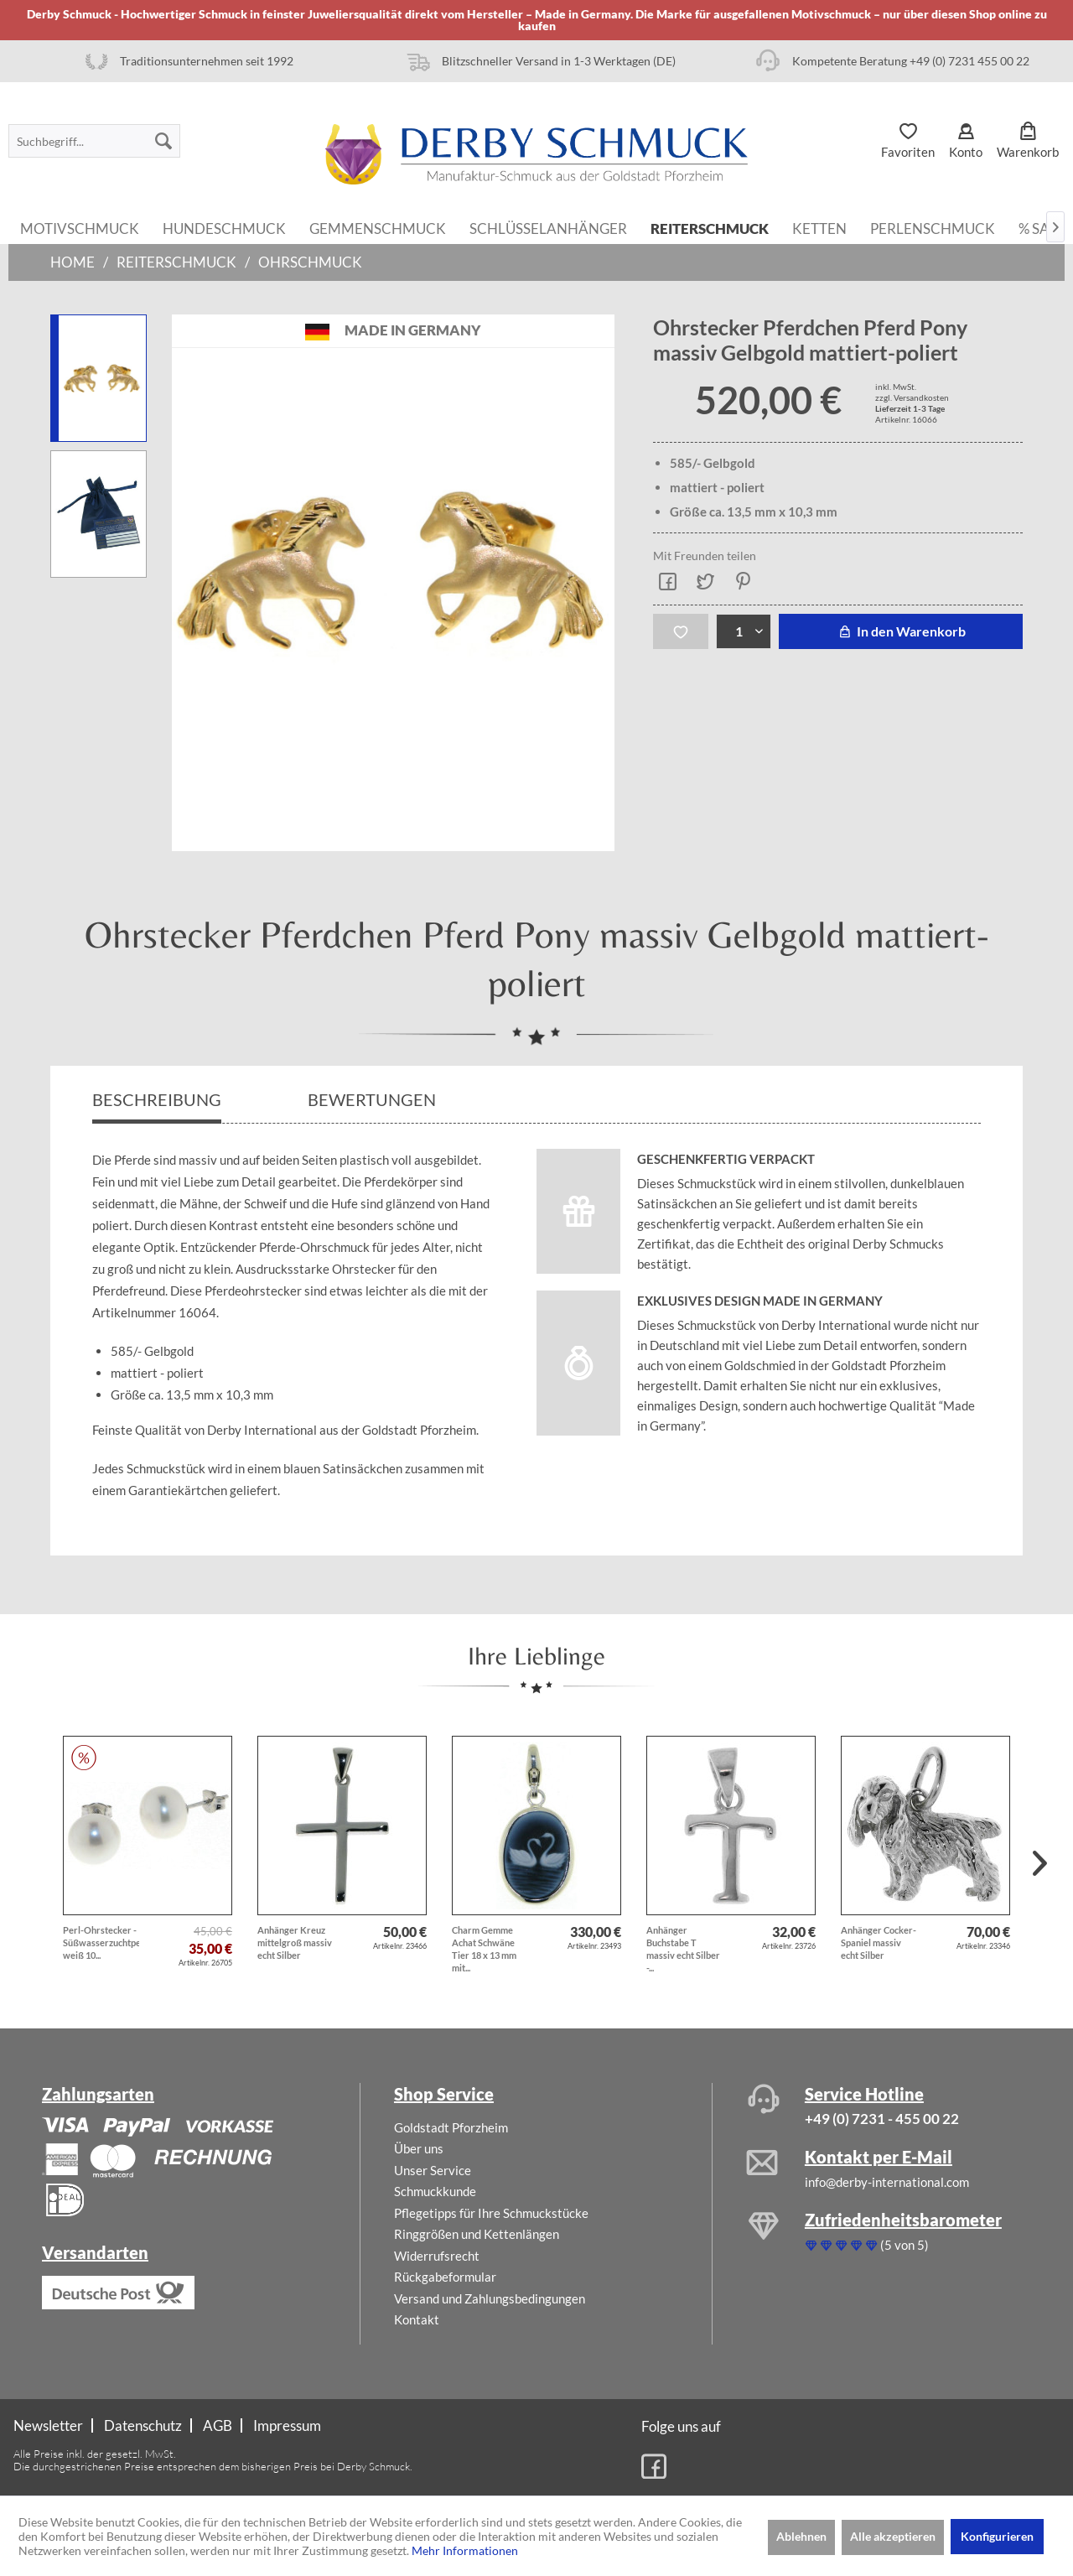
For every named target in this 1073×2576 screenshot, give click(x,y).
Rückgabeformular (445, 2276)
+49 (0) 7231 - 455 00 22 (882, 2118)
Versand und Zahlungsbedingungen (489, 2298)
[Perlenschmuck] (932, 227)
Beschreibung (156, 1099)
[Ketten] (819, 227)
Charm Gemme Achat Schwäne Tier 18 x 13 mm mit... (484, 1948)
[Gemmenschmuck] (378, 227)
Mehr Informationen (465, 2550)
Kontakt (416, 2319)
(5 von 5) (867, 2244)
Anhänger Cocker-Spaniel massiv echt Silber (878, 1942)
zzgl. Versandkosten (912, 397)
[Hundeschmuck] (224, 227)
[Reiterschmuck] (709, 227)
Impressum (287, 2425)
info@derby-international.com (887, 2181)
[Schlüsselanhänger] (548, 227)
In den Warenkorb (901, 631)
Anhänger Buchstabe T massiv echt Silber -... (683, 1948)
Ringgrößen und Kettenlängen (476, 2233)
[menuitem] (94, 141)
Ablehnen (801, 2536)
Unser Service (432, 2170)
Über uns (418, 2148)
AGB (217, 2425)
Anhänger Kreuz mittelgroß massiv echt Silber (294, 1942)
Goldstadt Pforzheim (451, 2127)
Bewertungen (373, 1099)
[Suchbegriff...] (94, 141)
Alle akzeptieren (893, 2536)
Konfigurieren (997, 2536)
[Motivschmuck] (79, 227)
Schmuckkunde (435, 2191)
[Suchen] (163, 141)
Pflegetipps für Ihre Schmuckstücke (491, 2212)
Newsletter (48, 2425)
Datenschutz (143, 2425)
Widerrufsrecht (436, 2255)
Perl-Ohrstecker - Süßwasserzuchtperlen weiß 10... (101, 1942)
